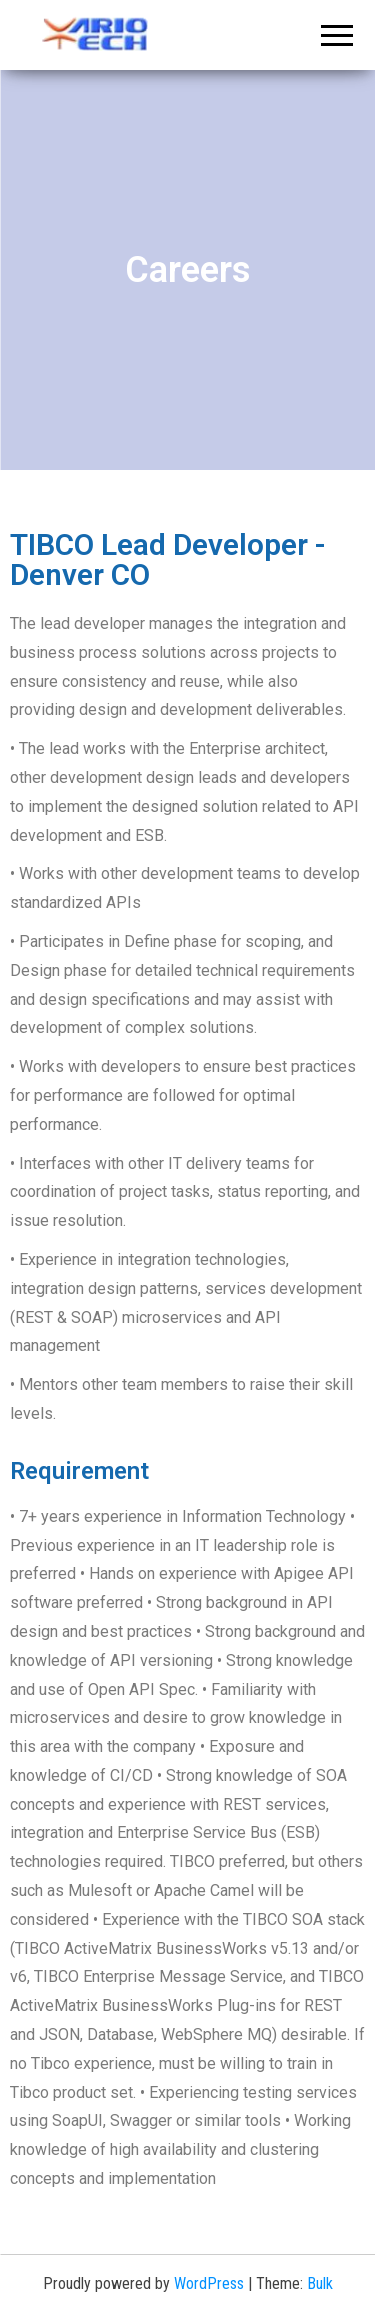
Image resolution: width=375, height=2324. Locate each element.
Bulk (320, 2283)
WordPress (209, 2283)
